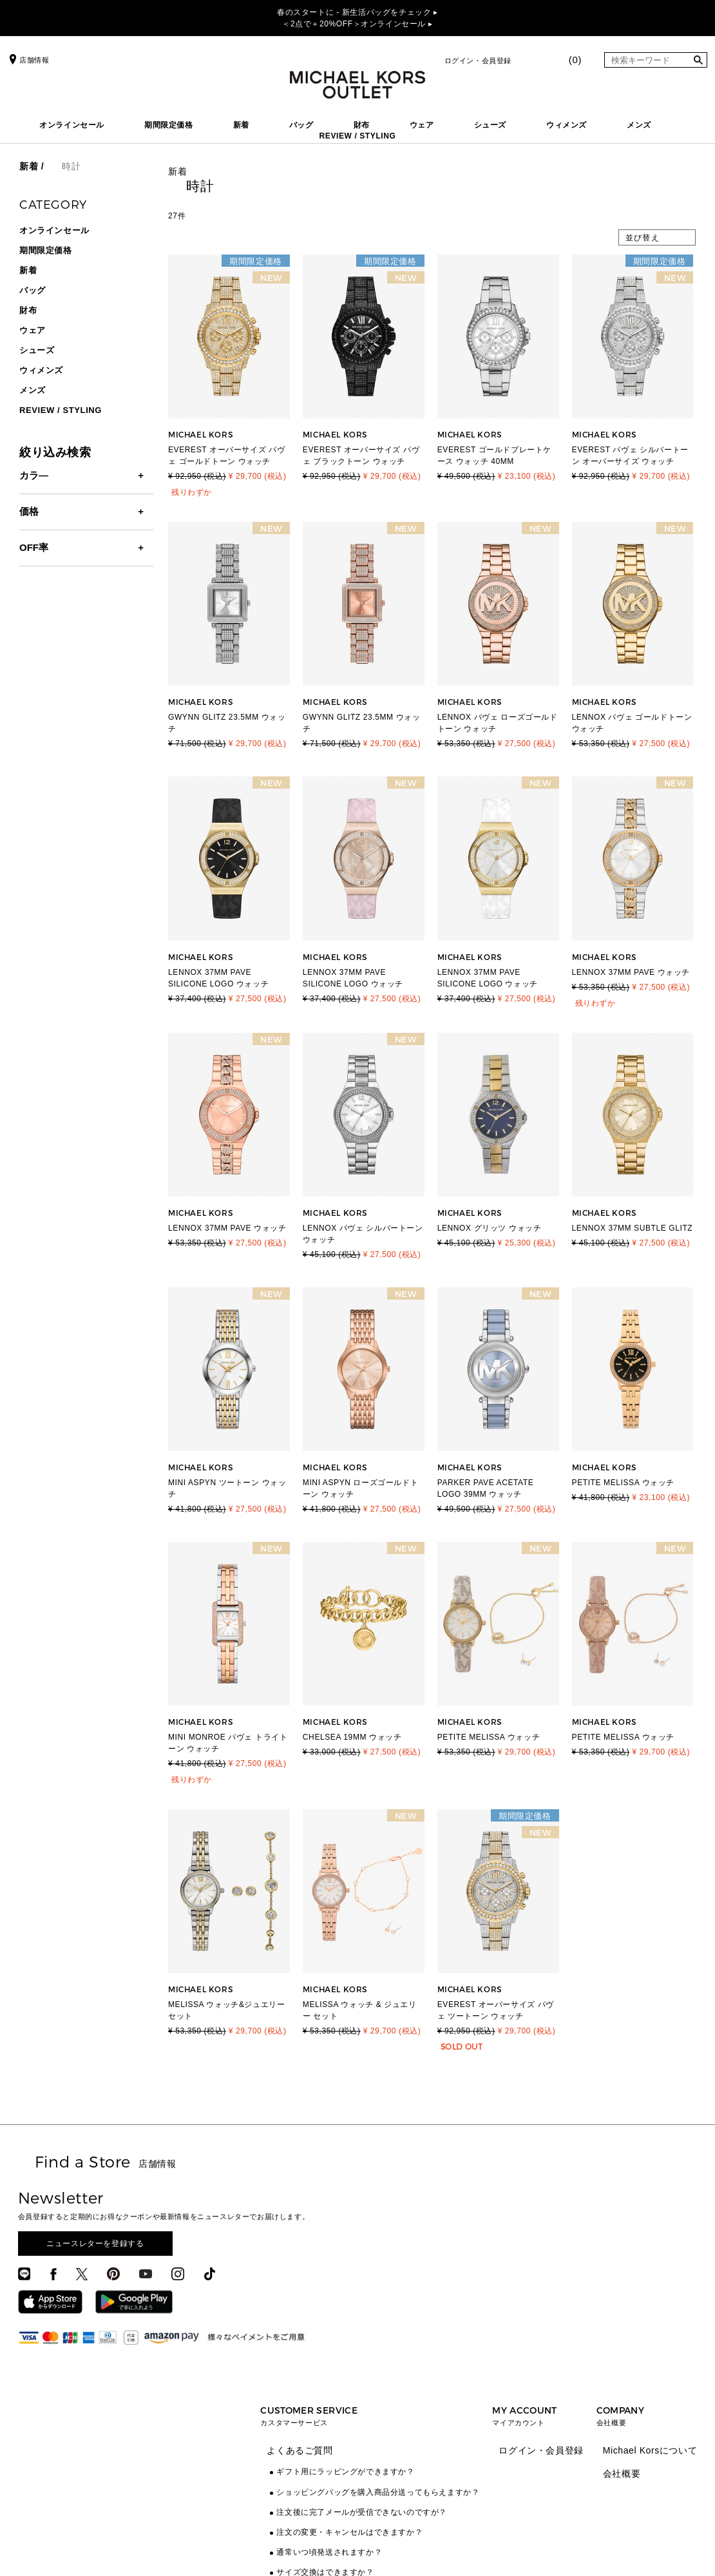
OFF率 (33, 547)
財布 (362, 125)
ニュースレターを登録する (95, 2243)
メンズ (639, 125)
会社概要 (621, 2473)
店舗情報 (27, 60)
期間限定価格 (168, 125)
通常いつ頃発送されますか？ (329, 2552)
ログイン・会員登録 (477, 60)
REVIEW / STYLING (357, 135)
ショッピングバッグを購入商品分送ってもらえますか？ (377, 2492)
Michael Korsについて (650, 2450)
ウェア (422, 125)
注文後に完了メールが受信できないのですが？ (361, 2512)
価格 (29, 511)
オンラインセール (71, 125)
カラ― (33, 475)
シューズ (490, 125)
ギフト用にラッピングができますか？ (345, 2471)
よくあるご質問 (299, 2450)
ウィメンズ (566, 125)
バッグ (301, 125)
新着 (241, 125)
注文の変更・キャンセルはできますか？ (349, 2532)
